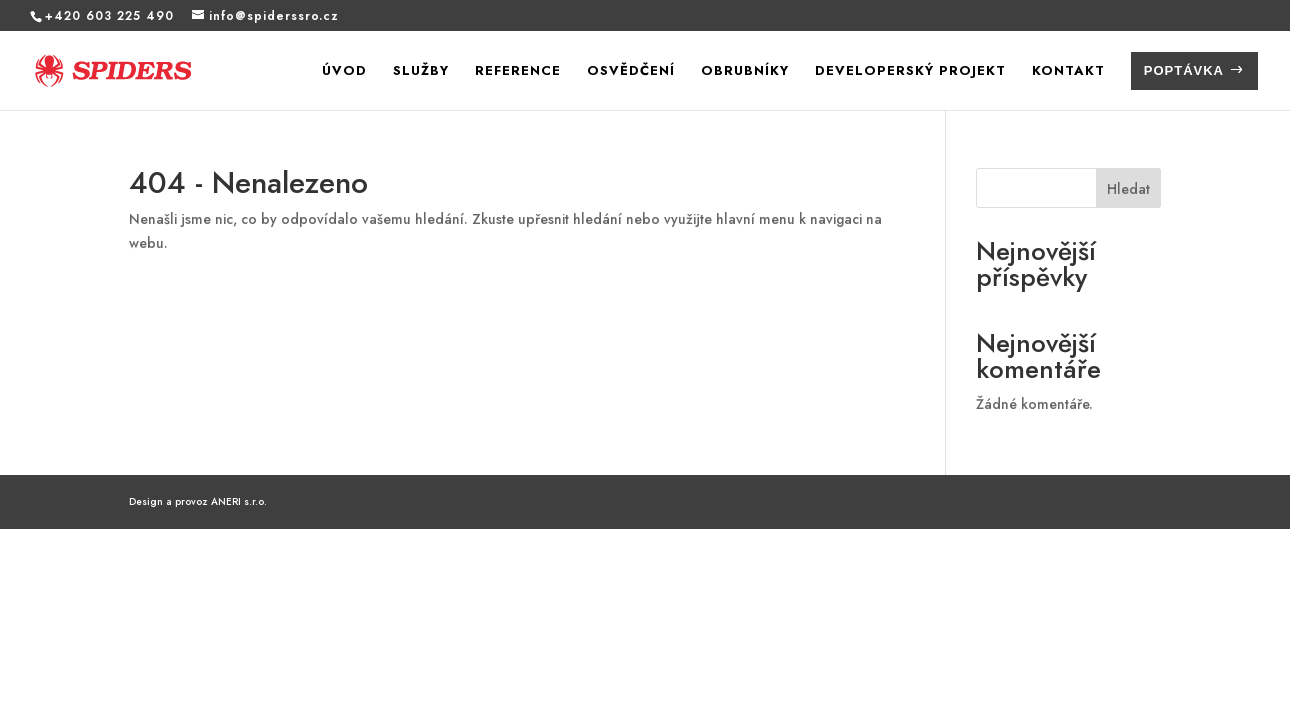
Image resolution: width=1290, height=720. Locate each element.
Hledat (1128, 189)
